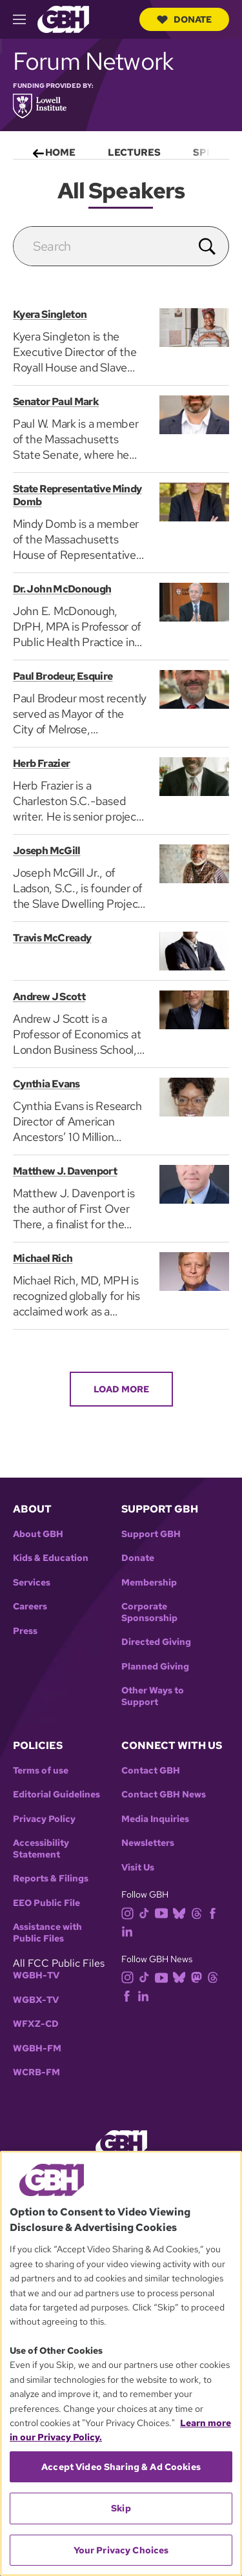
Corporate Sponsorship (149, 1612)
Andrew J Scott (49, 996)
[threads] (199, 1912)
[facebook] (215, 1912)
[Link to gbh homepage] (63, 18)
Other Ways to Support (152, 1696)
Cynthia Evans (46, 1084)
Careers (30, 1606)
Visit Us (137, 1867)
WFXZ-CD (36, 2023)
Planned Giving (155, 1666)
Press (25, 1631)
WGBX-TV (36, 2000)
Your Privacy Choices (121, 2550)
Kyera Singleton (49, 314)
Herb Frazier (41, 763)
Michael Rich (42, 1258)
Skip (121, 2508)
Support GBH (151, 1534)
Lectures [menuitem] (134, 152)
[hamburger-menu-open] (25, 19)
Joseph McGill (47, 850)
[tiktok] (147, 1912)
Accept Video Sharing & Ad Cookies (121, 2467)
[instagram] (130, 1912)
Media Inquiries (155, 1819)
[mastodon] (199, 1977)
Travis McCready (52, 938)
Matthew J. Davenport (65, 1171)
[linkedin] (129, 1931)
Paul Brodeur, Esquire (63, 676)
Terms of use (40, 1770)
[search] (100, 246)
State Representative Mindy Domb (77, 495)
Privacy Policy (44, 1819)
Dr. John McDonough (62, 589)
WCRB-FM (36, 2072)
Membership (149, 1582)
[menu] (121, 150)
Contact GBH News (163, 1794)
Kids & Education (50, 1558)
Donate (184, 19)
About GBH (38, 1534)
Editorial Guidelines (56, 1794)
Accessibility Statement (41, 1849)
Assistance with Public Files (47, 1933)
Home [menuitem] (60, 152)
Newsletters (147, 1843)
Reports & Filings (50, 1878)
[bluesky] (181, 1912)
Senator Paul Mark (56, 401)
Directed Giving (156, 1642)
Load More (121, 1389)
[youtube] (164, 1912)
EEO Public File (46, 1903)
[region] (121, 2363)
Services (31, 1582)
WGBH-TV (36, 1975)
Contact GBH (150, 1770)
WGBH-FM (37, 2048)
